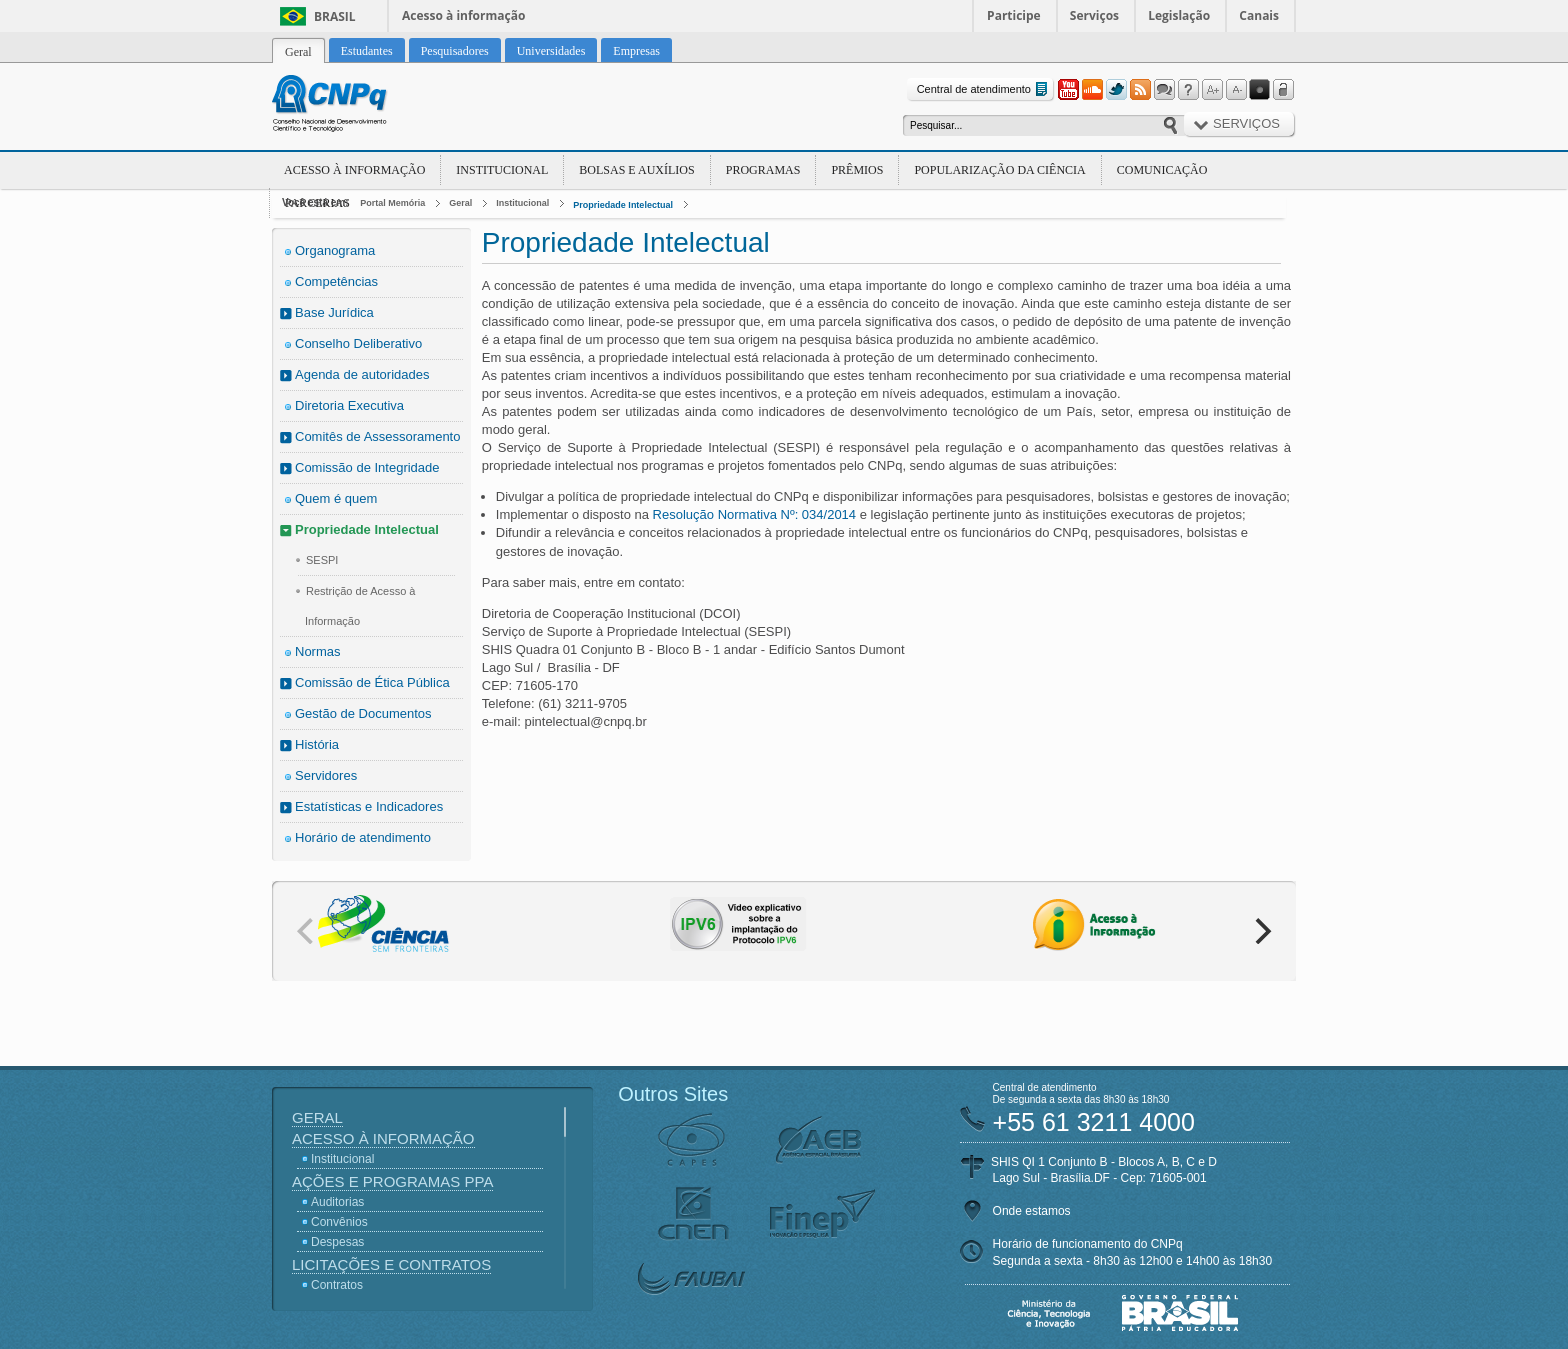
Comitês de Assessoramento (377, 436)
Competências (336, 281)
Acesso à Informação (354, 170)
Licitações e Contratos (391, 1264)
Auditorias (337, 1202)
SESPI (322, 560)
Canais (1259, 15)
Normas (318, 651)
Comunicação (1162, 170)
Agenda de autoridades (362, 374)
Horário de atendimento (363, 837)
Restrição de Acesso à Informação (360, 606)
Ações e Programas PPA (392, 1181)
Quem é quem (336, 498)
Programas (763, 170)
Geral (460, 203)
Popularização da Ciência (999, 170)
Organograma (335, 250)
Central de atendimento (984, 89)
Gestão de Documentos (363, 713)
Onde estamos (1032, 1211)
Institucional (502, 170)
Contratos (337, 1285)
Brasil (335, 16)
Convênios (339, 1222)
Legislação (1179, 15)
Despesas (337, 1242)
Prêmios (857, 170)
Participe (1014, 15)
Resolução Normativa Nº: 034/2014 (756, 514)
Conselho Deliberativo (358, 343)
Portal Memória (392, 203)
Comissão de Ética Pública (372, 682)
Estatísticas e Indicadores (369, 806)
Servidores (326, 775)
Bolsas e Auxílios (636, 170)
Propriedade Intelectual (623, 205)
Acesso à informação (463, 15)
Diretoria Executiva (349, 405)
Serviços (1094, 15)
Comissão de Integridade (367, 467)
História (317, 744)
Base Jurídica (334, 312)
